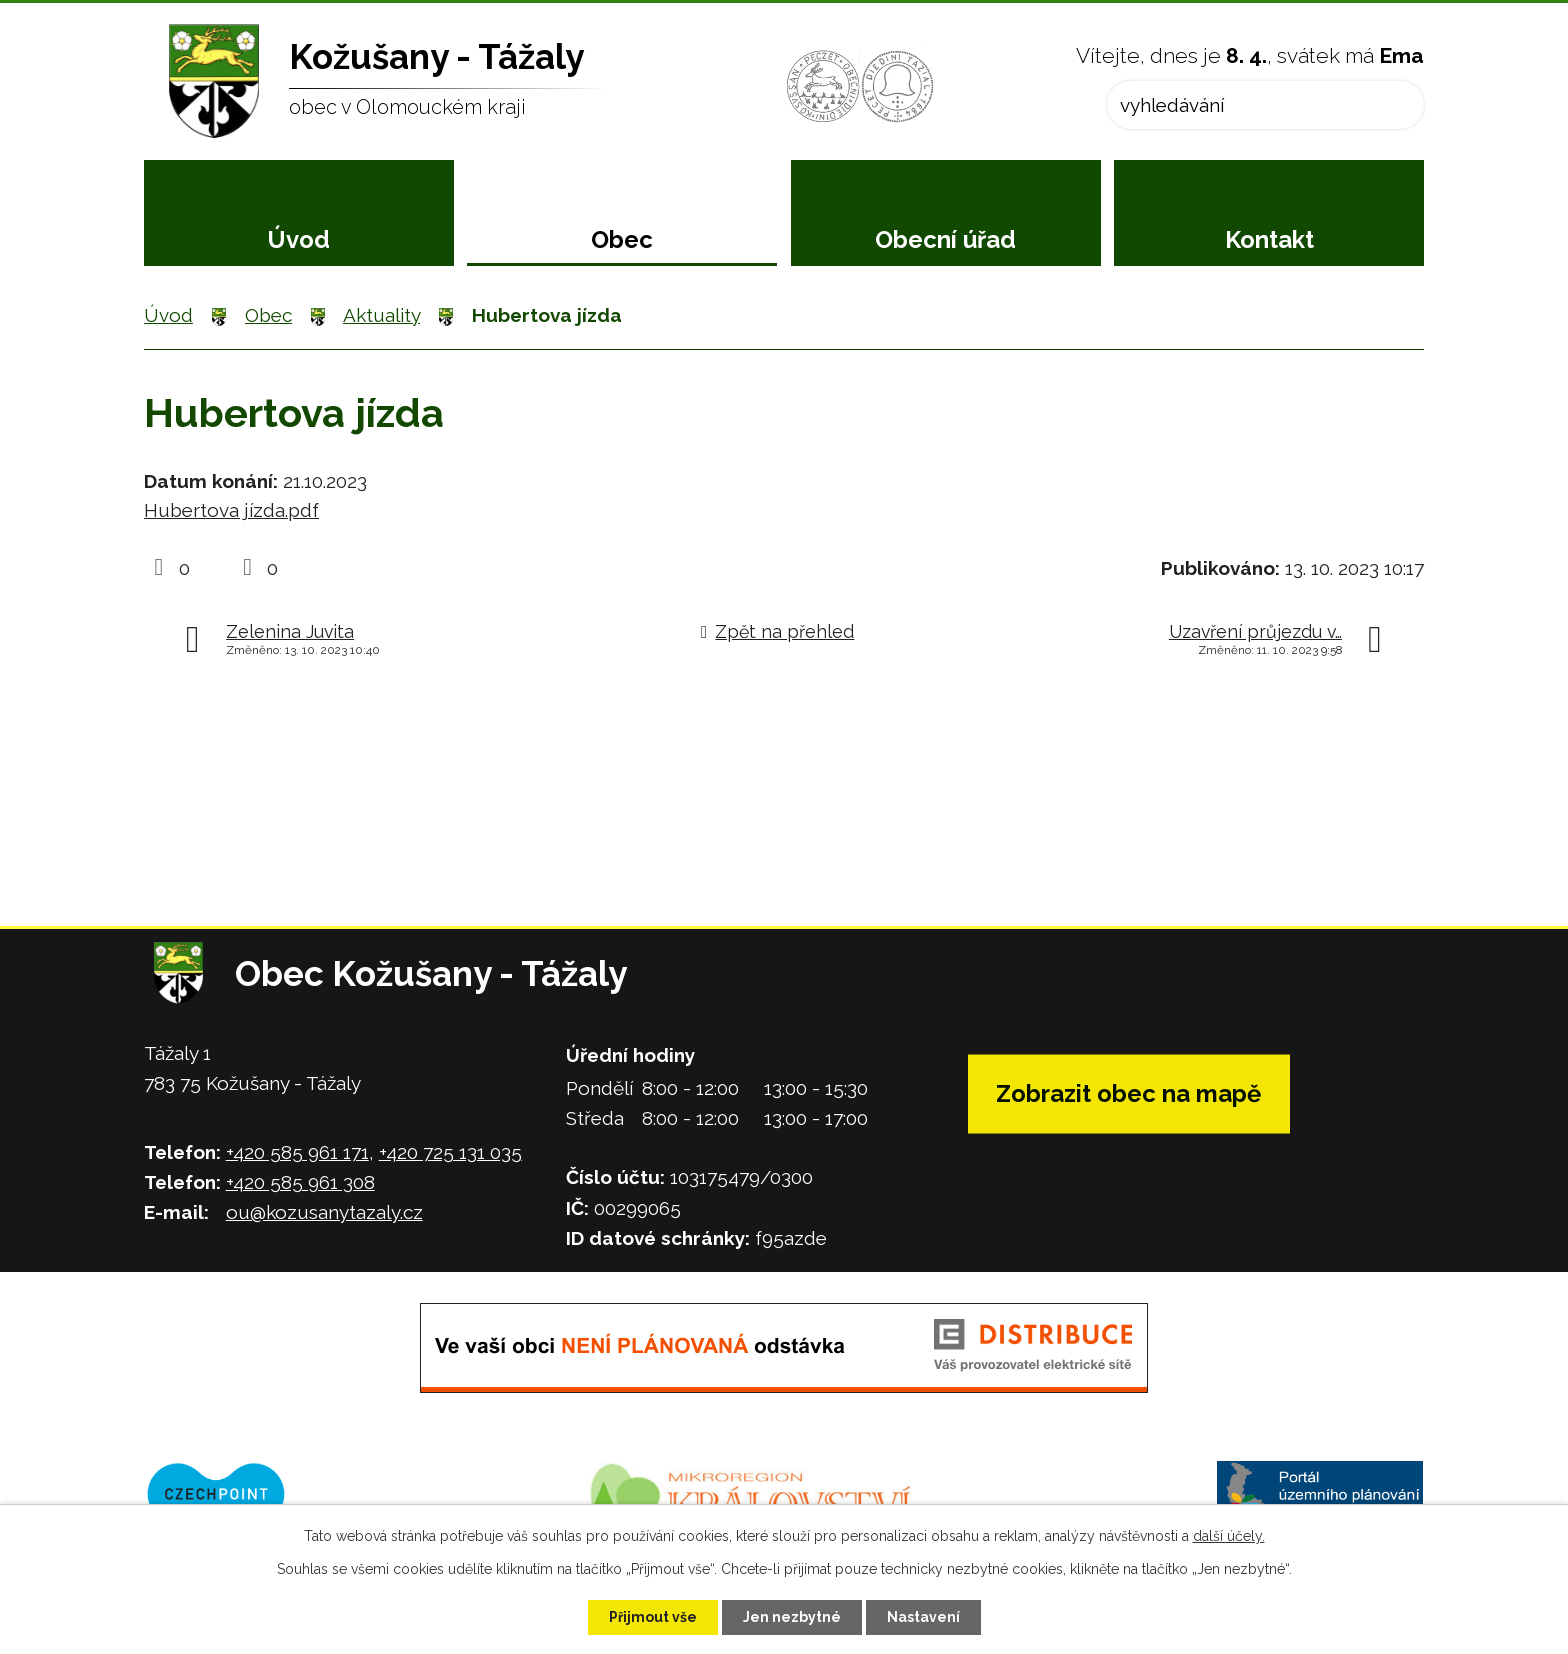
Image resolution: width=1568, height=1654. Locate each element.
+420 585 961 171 (297, 1152)
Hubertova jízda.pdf (231, 510)
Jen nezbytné (792, 1617)
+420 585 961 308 (300, 1182)
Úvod (298, 239)
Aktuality (381, 315)
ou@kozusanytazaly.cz (324, 1212)
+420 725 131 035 (450, 1152)
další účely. (1229, 1536)
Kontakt (1269, 239)
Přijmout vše (653, 1617)
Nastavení (923, 1617)
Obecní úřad (945, 239)
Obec (622, 239)
